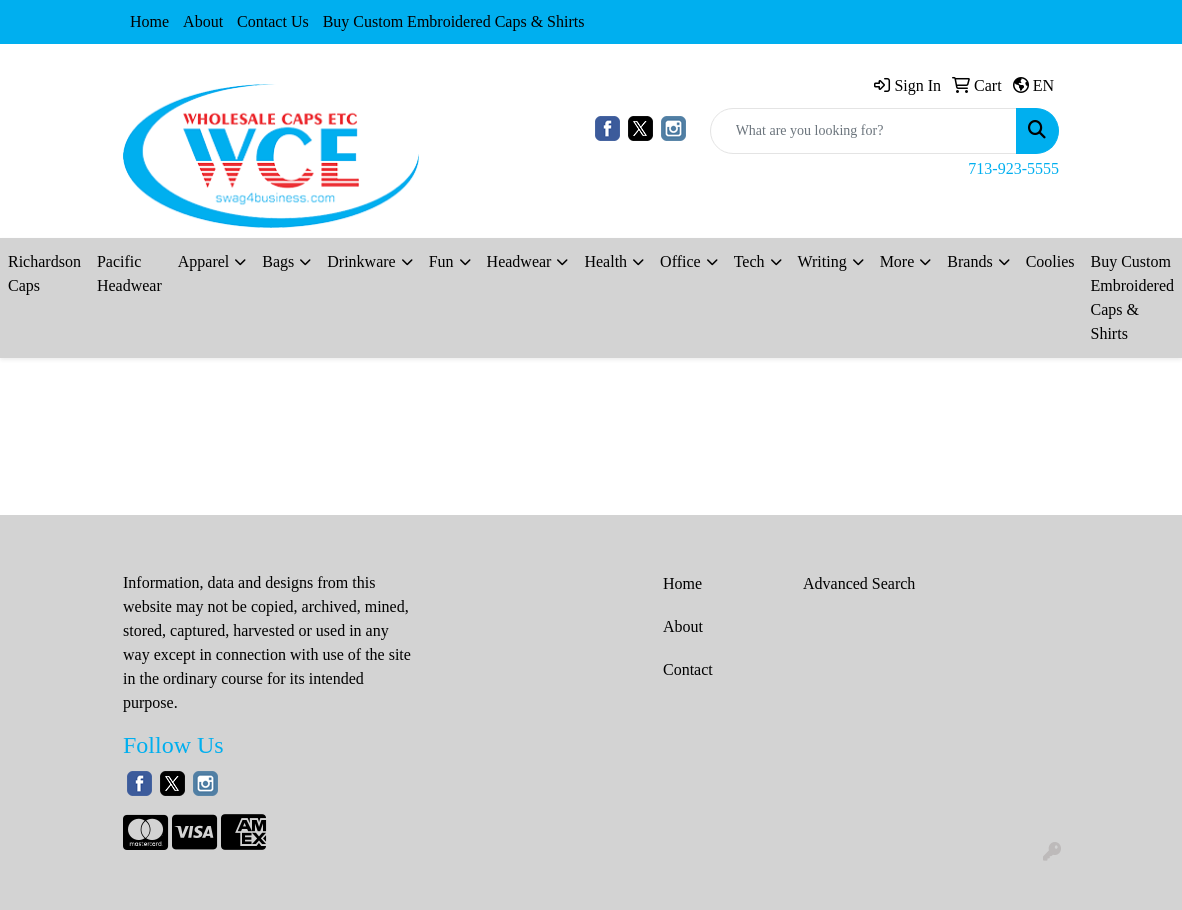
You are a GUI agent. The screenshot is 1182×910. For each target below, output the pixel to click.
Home (149, 21)
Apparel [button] (204, 261)
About (203, 21)
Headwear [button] (519, 261)
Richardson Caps (44, 273)
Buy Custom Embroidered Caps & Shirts (454, 21)
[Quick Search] (863, 131)
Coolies (1050, 261)
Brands (969, 261)
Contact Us (273, 21)
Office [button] (680, 261)
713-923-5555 (1013, 168)
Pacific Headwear (129, 273)
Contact (688, 669)
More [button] (897, 261)
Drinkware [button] (361, 261)
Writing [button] (822, 261)
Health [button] (605, 261)
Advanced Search (859, 583)
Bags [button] (278, 261)
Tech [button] (749, 261)
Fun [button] (441, 261)
